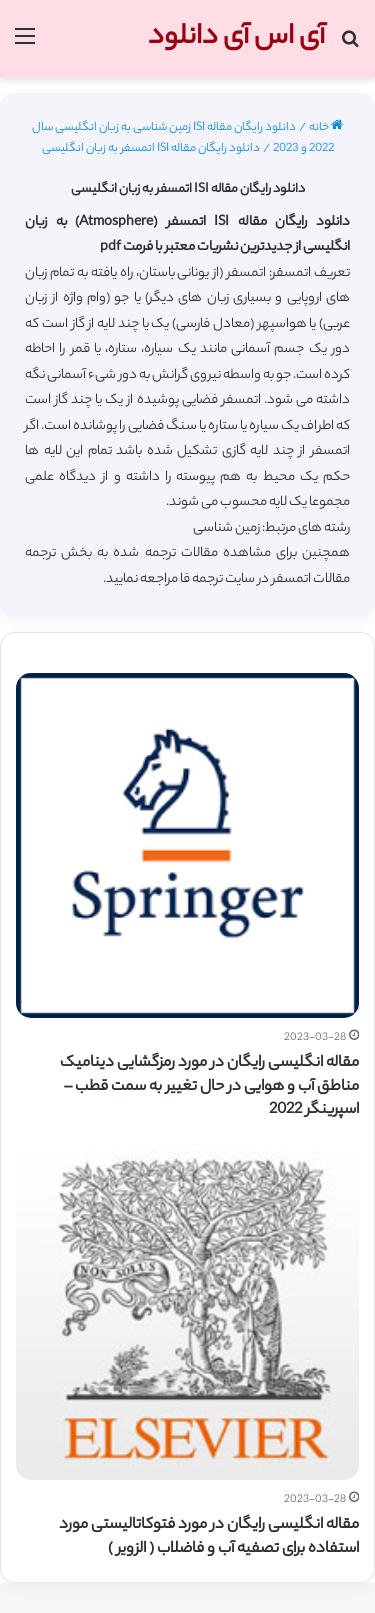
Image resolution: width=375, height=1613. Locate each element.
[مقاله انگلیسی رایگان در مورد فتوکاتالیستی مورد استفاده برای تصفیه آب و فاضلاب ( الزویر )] (187, 1308)
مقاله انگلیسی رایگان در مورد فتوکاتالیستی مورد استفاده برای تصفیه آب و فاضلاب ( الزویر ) (209, 1537)
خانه (326, 128)
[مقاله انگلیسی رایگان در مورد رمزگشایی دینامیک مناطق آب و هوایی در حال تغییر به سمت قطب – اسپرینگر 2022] (187, 845)
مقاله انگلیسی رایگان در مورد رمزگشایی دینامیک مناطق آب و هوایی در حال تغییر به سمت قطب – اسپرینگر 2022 (209, 1087)
